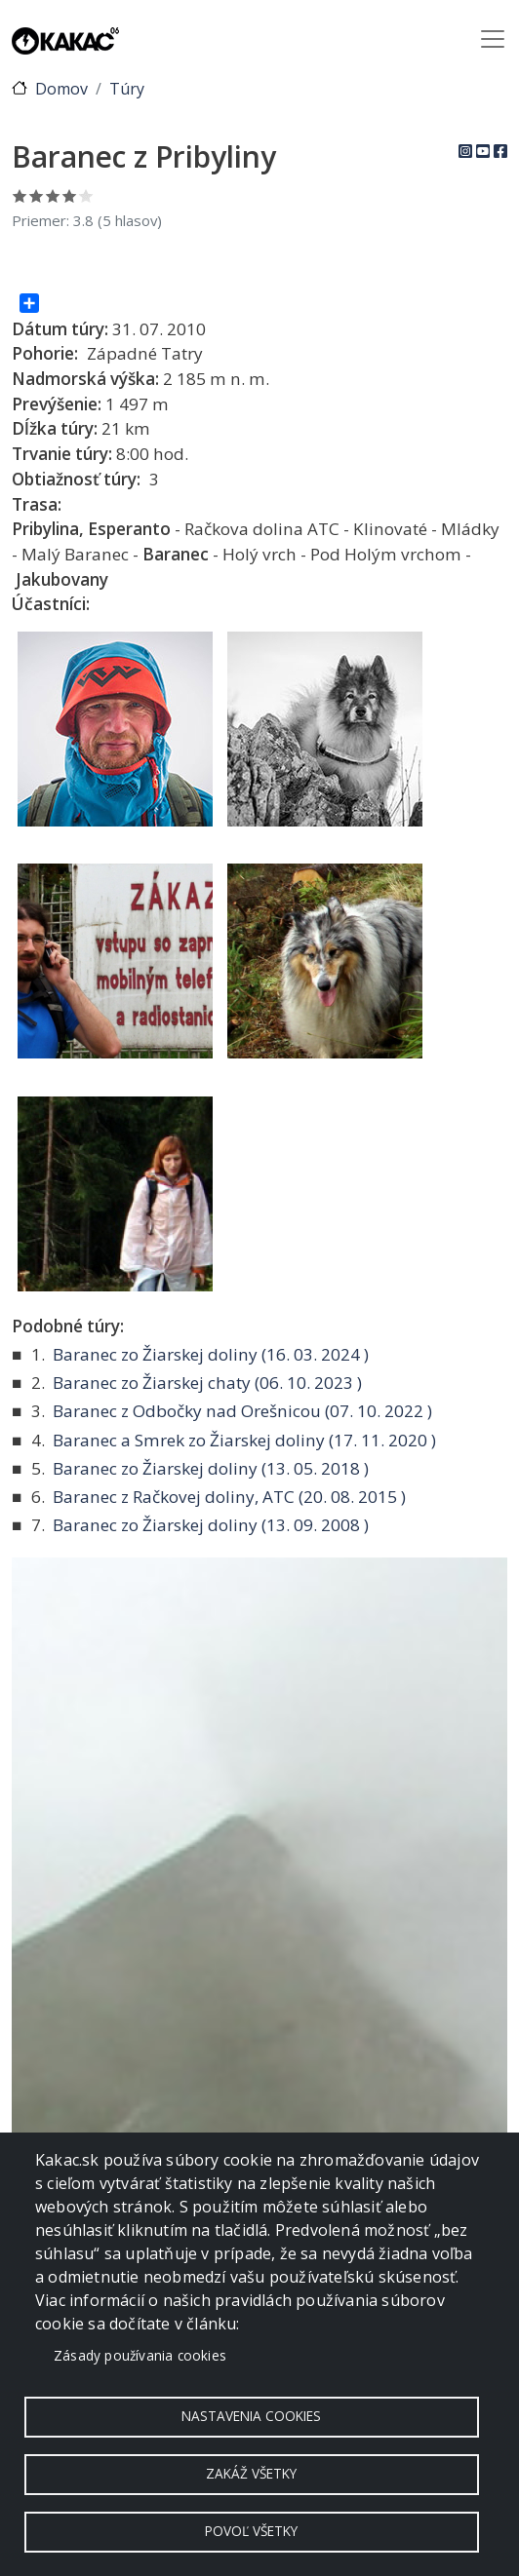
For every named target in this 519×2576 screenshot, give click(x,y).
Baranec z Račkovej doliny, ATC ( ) (229, 1496)
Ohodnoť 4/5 (69, 195)
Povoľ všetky (251, 2530)
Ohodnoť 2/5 (36, 195)
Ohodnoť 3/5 (53, 195)
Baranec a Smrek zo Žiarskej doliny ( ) (244, 1440)
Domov (61, 88)
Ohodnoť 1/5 (20, 195)
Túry (126, 88)
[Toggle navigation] (492, 39)
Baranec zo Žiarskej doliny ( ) (211, 1354)
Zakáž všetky (251, 2473)
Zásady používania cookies (140, 2355)
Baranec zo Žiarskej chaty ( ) (207, 1382)
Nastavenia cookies (251, 2415)
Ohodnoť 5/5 (86, 195)
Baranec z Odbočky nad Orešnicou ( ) (242, 1411)
